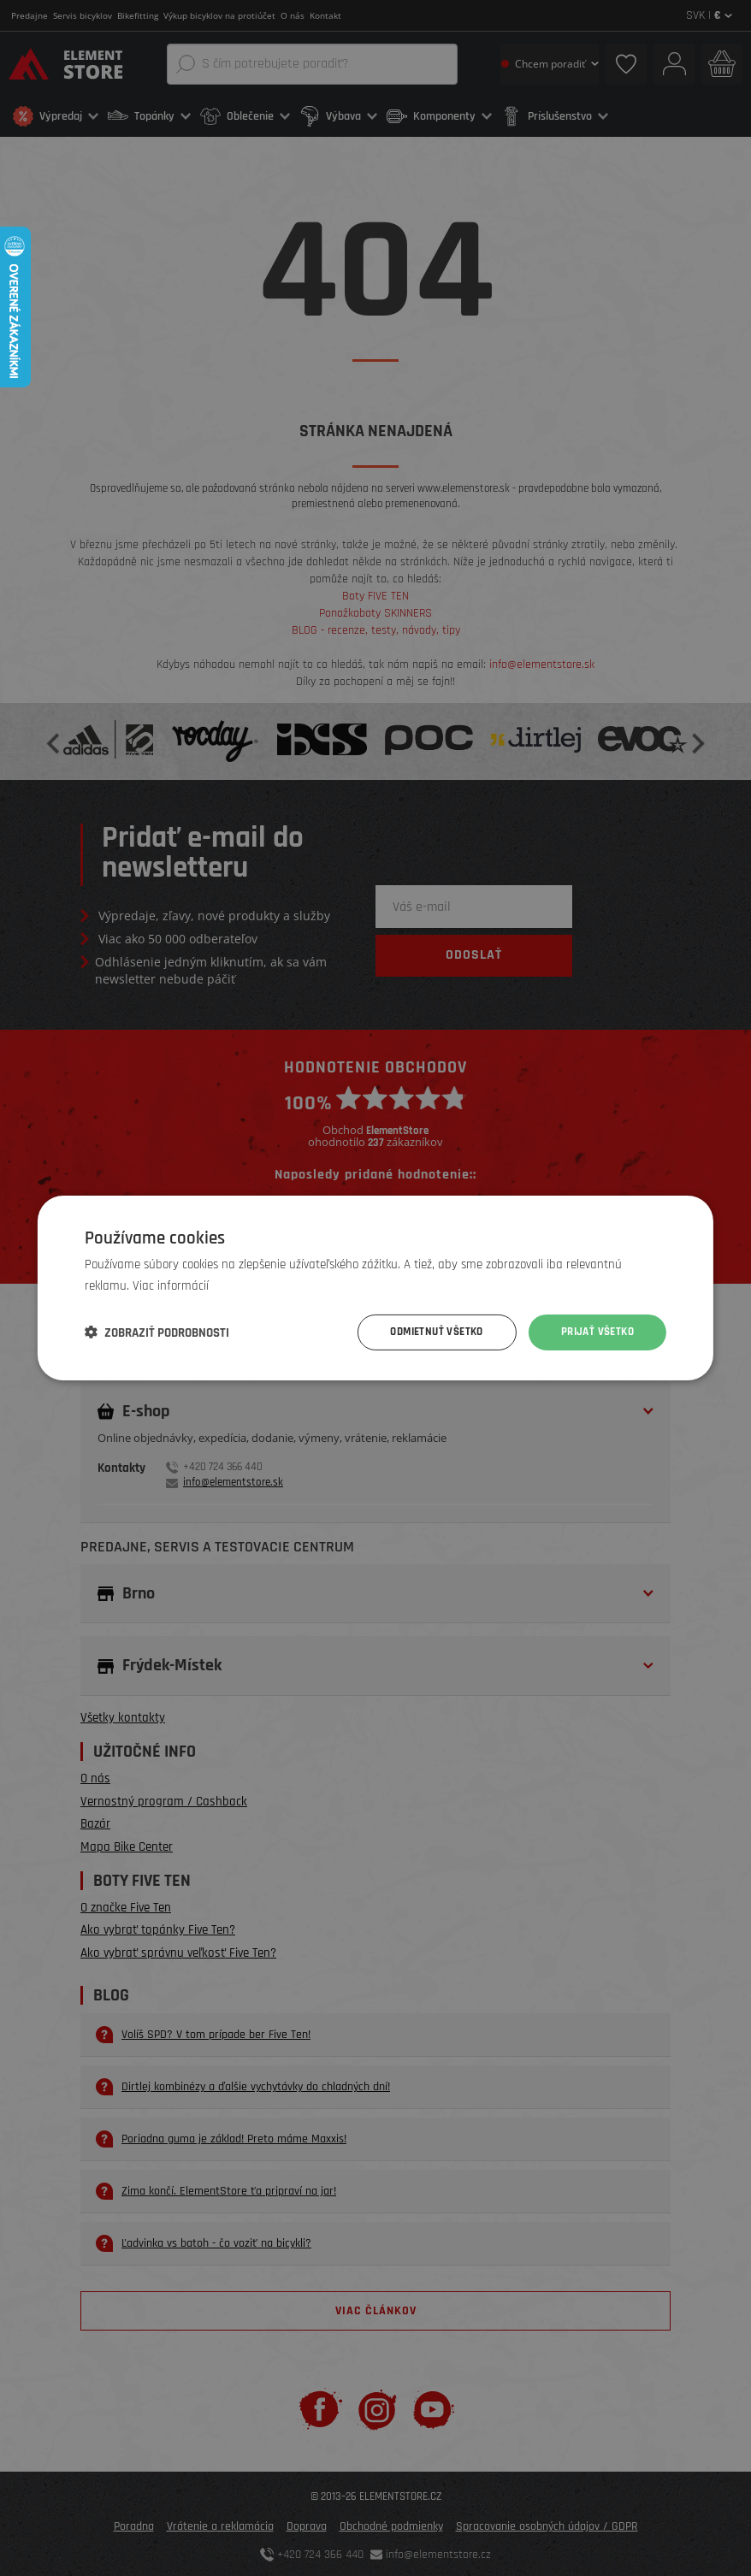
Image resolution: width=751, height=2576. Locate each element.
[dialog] (375, 1288)
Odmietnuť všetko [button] (426, 1332)
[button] (157, 1332)
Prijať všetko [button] (594, 1332)
